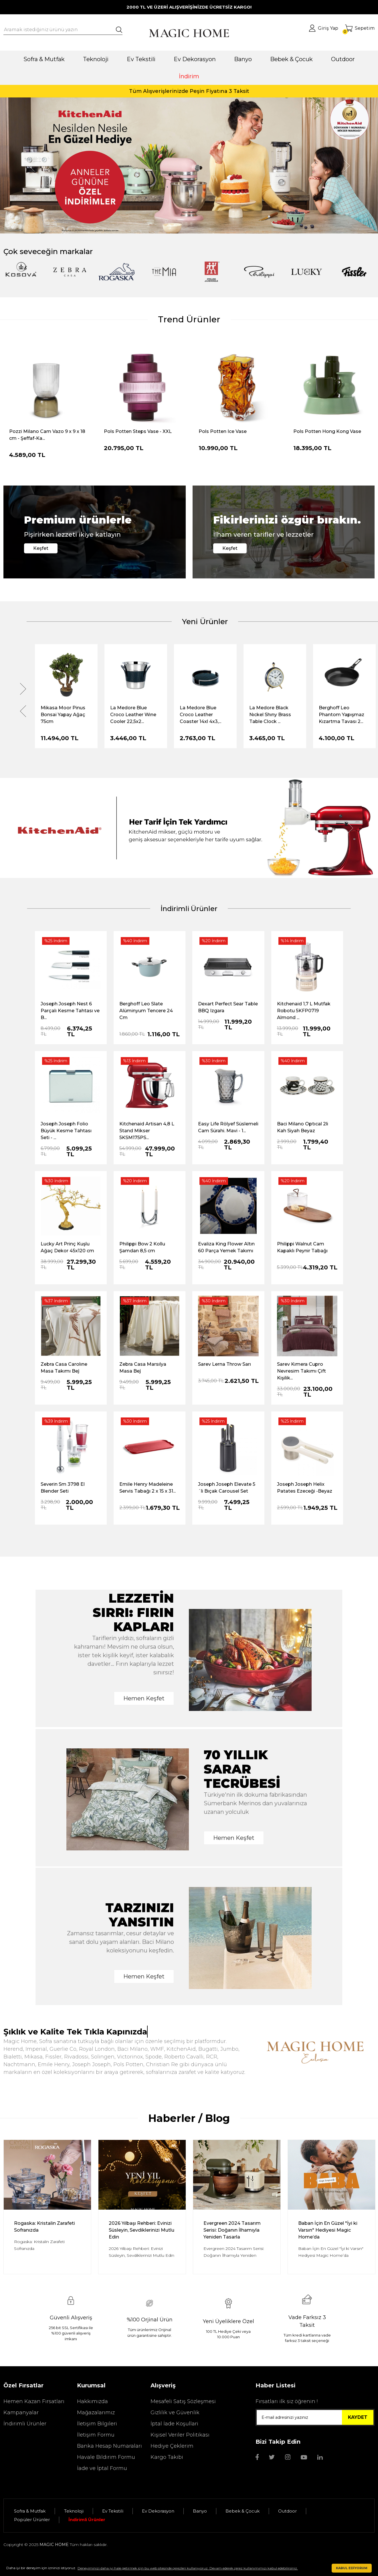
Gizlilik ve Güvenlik (175, 2412)
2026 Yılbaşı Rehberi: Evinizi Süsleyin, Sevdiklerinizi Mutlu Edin (141, 2230)
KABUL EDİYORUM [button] (351, 2568)
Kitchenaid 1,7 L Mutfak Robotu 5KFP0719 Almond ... (303, 1010)
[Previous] (31, 165)
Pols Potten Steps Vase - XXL (138, 431)
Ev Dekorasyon (158, 2511)
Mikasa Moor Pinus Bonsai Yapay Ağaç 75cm (63, 714)
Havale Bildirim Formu (106, 2457)
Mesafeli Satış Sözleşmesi (183, 2401)
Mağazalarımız (96, 2412)
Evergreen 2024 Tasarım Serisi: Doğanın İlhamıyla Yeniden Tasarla (232, 2230)
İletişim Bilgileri (97, 2424)
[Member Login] (323, 28)
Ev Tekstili (112, 2511)
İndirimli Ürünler (24, 2424)
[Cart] (360, 28)
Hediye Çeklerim (172, 2446)
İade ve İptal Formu (102, 2468)
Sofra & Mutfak (29, 2511)
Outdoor (287, 2511)
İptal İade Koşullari (174, 2424)
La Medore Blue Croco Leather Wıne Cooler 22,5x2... (133, 714)
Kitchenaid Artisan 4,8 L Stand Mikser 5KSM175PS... (146, 1130)
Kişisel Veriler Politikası (180, 2435)
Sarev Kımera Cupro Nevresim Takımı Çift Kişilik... (301, 1371)
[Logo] (189, 33)
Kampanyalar (21, 2412)
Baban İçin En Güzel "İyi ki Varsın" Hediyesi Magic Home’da (327, 2230)
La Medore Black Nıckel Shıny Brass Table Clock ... (270, 714)
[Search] (62, 30)
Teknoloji (74, 2511)
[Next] (346, 165)
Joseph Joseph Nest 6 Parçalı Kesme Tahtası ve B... (70, 1010)
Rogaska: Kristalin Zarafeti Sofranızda (44, 2226)
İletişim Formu (95, 2435)
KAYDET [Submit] (357, 2417)
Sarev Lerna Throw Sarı (224, 1364)
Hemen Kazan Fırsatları (33, 2401)
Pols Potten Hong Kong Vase (327, 431)
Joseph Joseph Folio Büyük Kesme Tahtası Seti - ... (66, 1130)
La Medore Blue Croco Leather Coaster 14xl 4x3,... (200, 714)
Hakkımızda (92, 2401)
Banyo (200, 2511)
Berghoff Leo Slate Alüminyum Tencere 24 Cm (146, 1010)
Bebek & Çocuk (242, 2511)
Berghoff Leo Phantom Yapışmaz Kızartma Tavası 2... (341, 714)
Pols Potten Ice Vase (223, 431)
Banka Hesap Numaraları (109, 2446)
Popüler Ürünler (32, 2519)
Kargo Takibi (167, 2457)
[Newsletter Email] (315, 2417)
